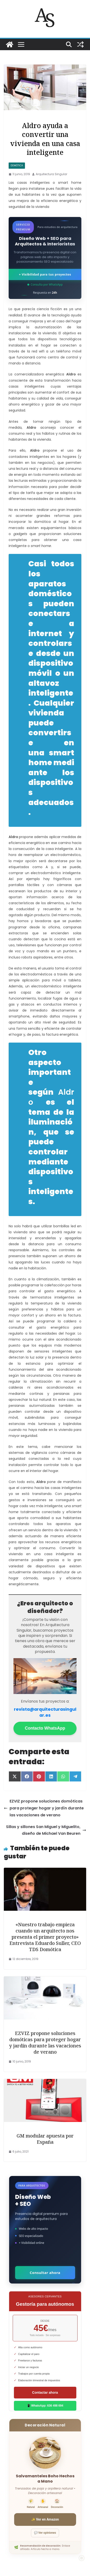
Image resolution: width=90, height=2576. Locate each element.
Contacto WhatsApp (45, 1728)
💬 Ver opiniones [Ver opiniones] (45, 2532)
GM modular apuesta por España (45, 2138)
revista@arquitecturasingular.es (45, 1712)
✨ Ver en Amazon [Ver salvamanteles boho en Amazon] (45, 2519)
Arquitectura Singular (51, 174)
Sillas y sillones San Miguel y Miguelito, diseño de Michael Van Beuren (46, 1830)
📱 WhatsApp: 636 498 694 (45, 2405)
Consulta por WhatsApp (45, 284)
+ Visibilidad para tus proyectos (45, 274)
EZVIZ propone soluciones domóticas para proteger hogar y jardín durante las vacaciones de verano (44, 1808)
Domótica (17, 165)
